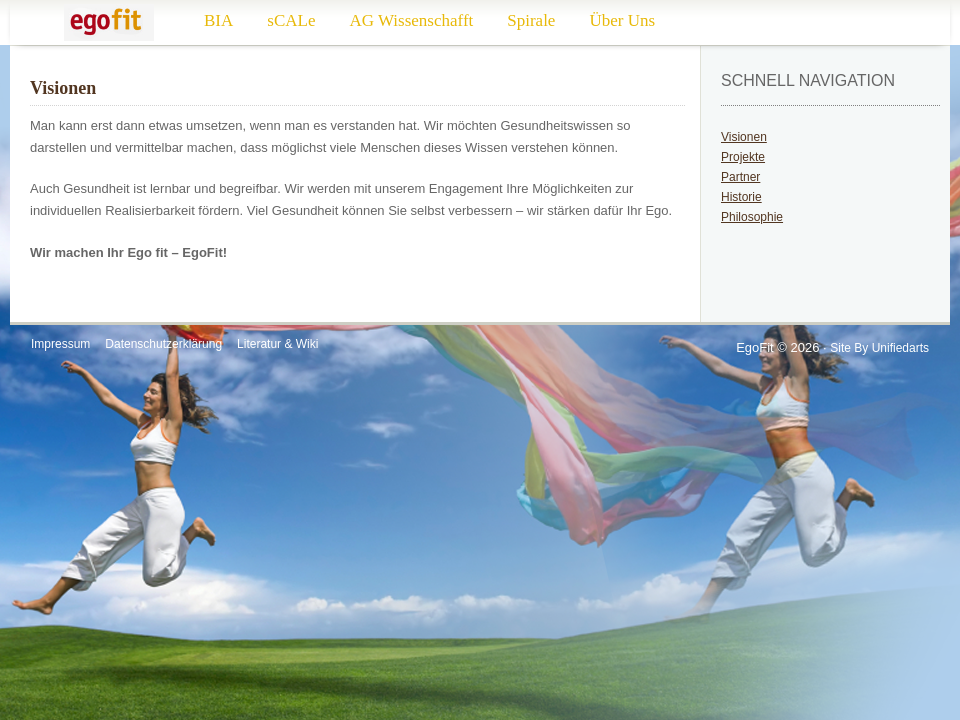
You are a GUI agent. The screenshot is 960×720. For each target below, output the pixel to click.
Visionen (744, 137)
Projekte (743, 157)
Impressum (60, 344)
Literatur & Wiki (277, 344)
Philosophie (752, 217)
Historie (741, 197)
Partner (740, 177)
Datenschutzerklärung (163, 344)
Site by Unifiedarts (879, 348)
